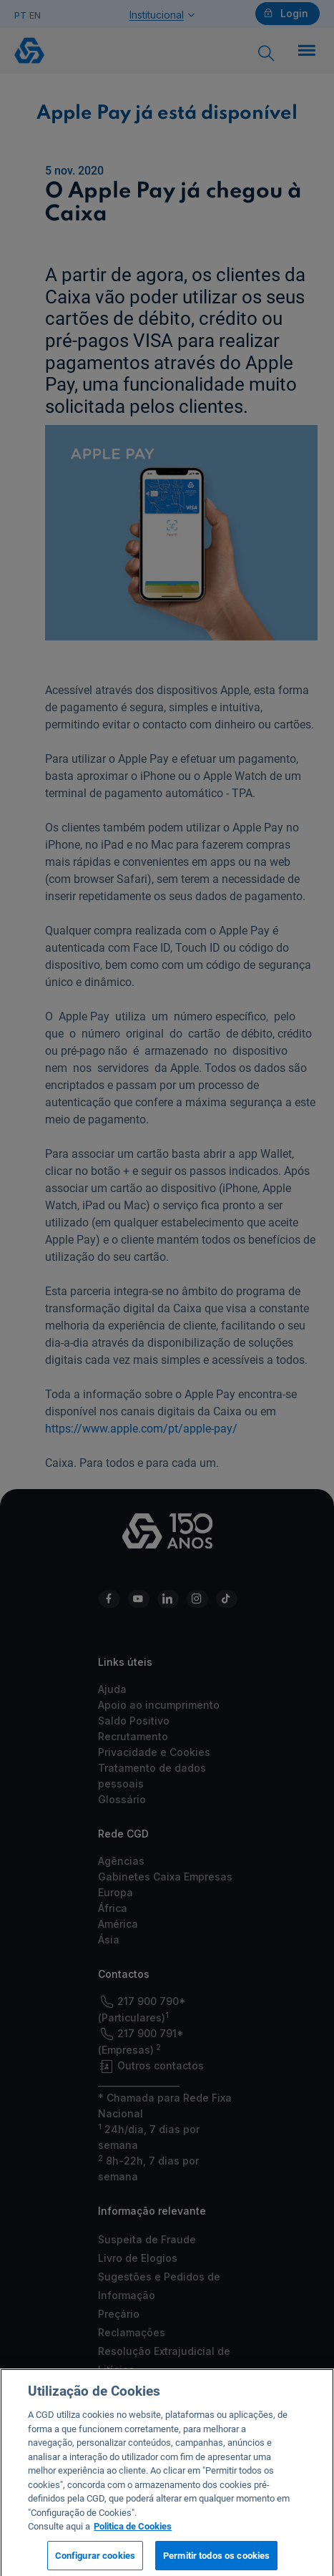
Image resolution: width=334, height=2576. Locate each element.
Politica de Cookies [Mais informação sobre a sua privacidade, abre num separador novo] (133, 2532)
